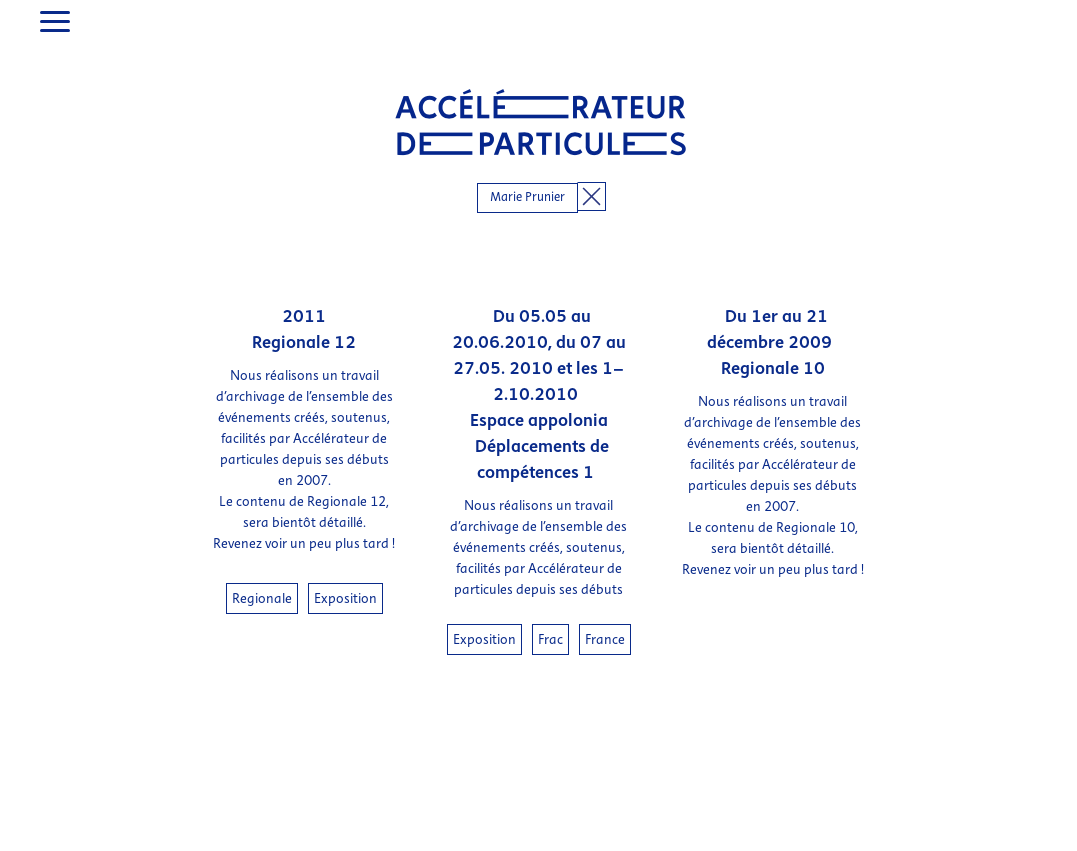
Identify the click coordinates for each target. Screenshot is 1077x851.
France (605, 602)
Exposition (345, 561)
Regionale (262, 561)
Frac (550, 602)
